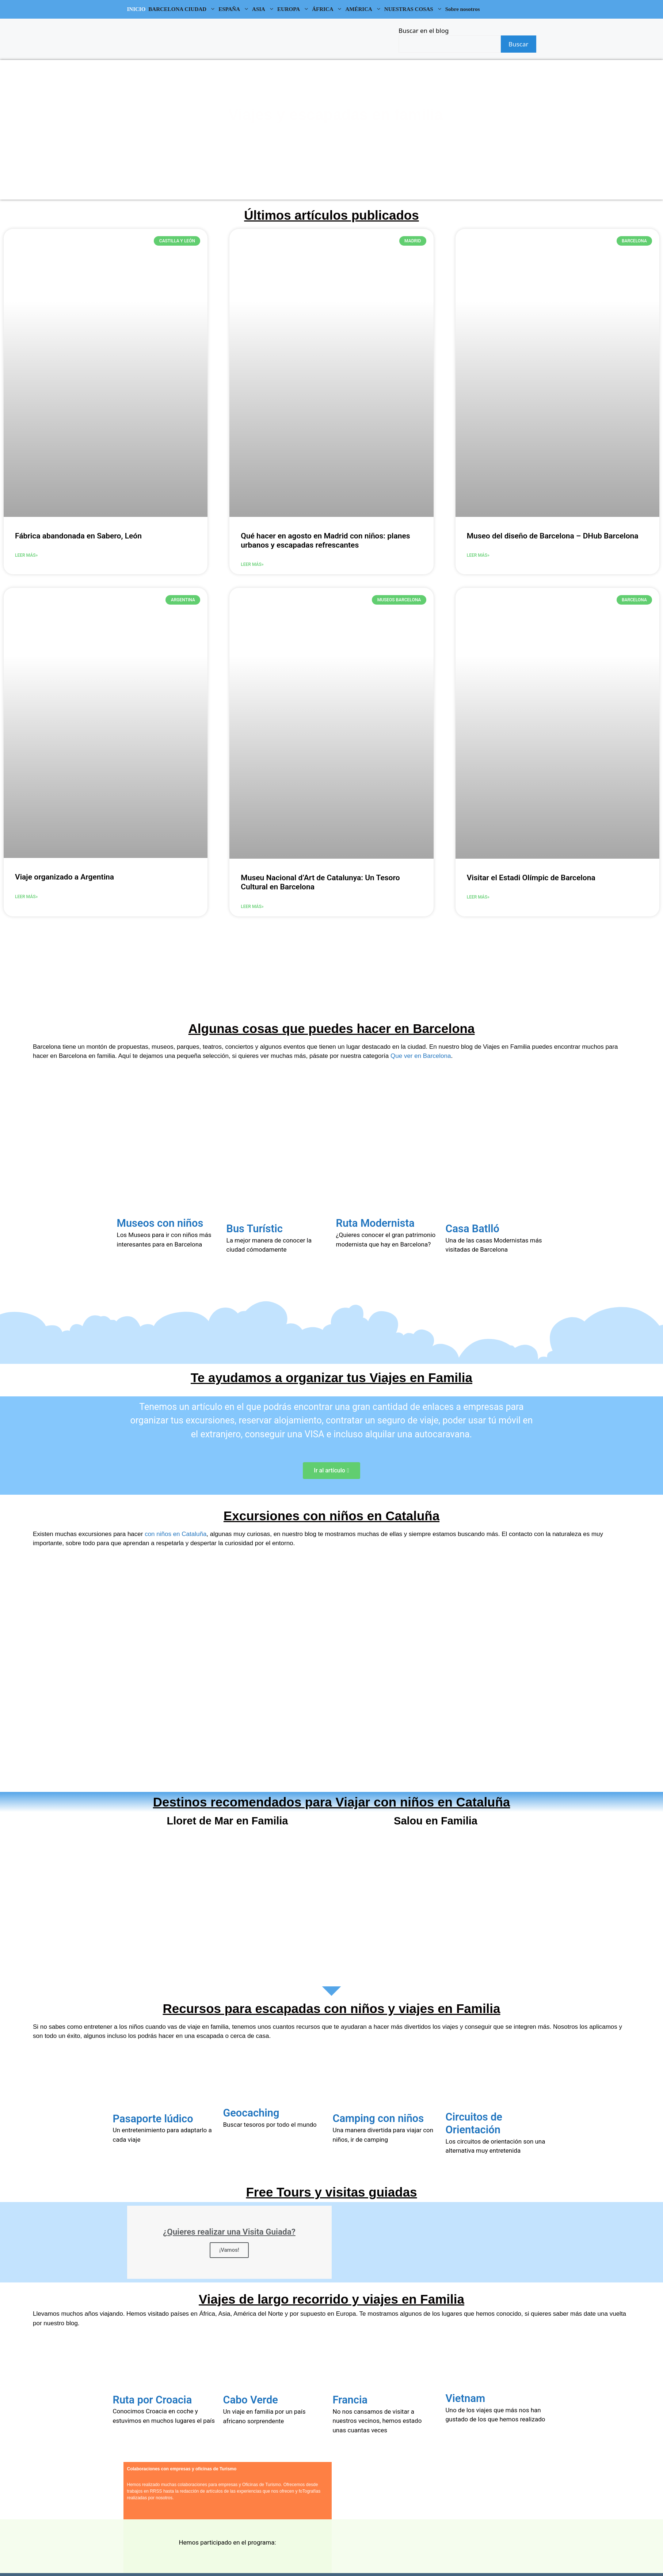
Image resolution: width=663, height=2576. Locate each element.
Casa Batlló (472, 1228)
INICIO (136, 9)
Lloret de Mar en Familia (227, 1821)
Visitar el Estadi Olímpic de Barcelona (531, 877)
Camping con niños (378, 2118)
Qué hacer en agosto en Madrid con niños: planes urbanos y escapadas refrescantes (325, 540)
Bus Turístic (254, 1228)
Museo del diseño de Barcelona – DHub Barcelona (553, 536)
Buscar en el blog (424, 30)
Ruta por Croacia (152, 2400)
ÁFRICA (328, 9)
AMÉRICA (363, 9)
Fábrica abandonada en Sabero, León (78, 536)
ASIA (264, 9)
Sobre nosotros (462, 9)
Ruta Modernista (375, 1223)
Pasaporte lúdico (153, 2118)
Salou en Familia (435, 1821)
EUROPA (293, 9)
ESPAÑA (234, 9)
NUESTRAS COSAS (414, 9)
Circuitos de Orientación (474, 2123)
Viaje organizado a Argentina (64, 877)
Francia (350, 2400)
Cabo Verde (250, 2400)
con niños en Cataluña (175, 1534)
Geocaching (251, 2113)
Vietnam (465, 2398)
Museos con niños (160, 1223)
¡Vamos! (229, 2250)
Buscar (518, 44)
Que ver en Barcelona (420, 1055)
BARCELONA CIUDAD (182, 9)
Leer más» (26, 555)
